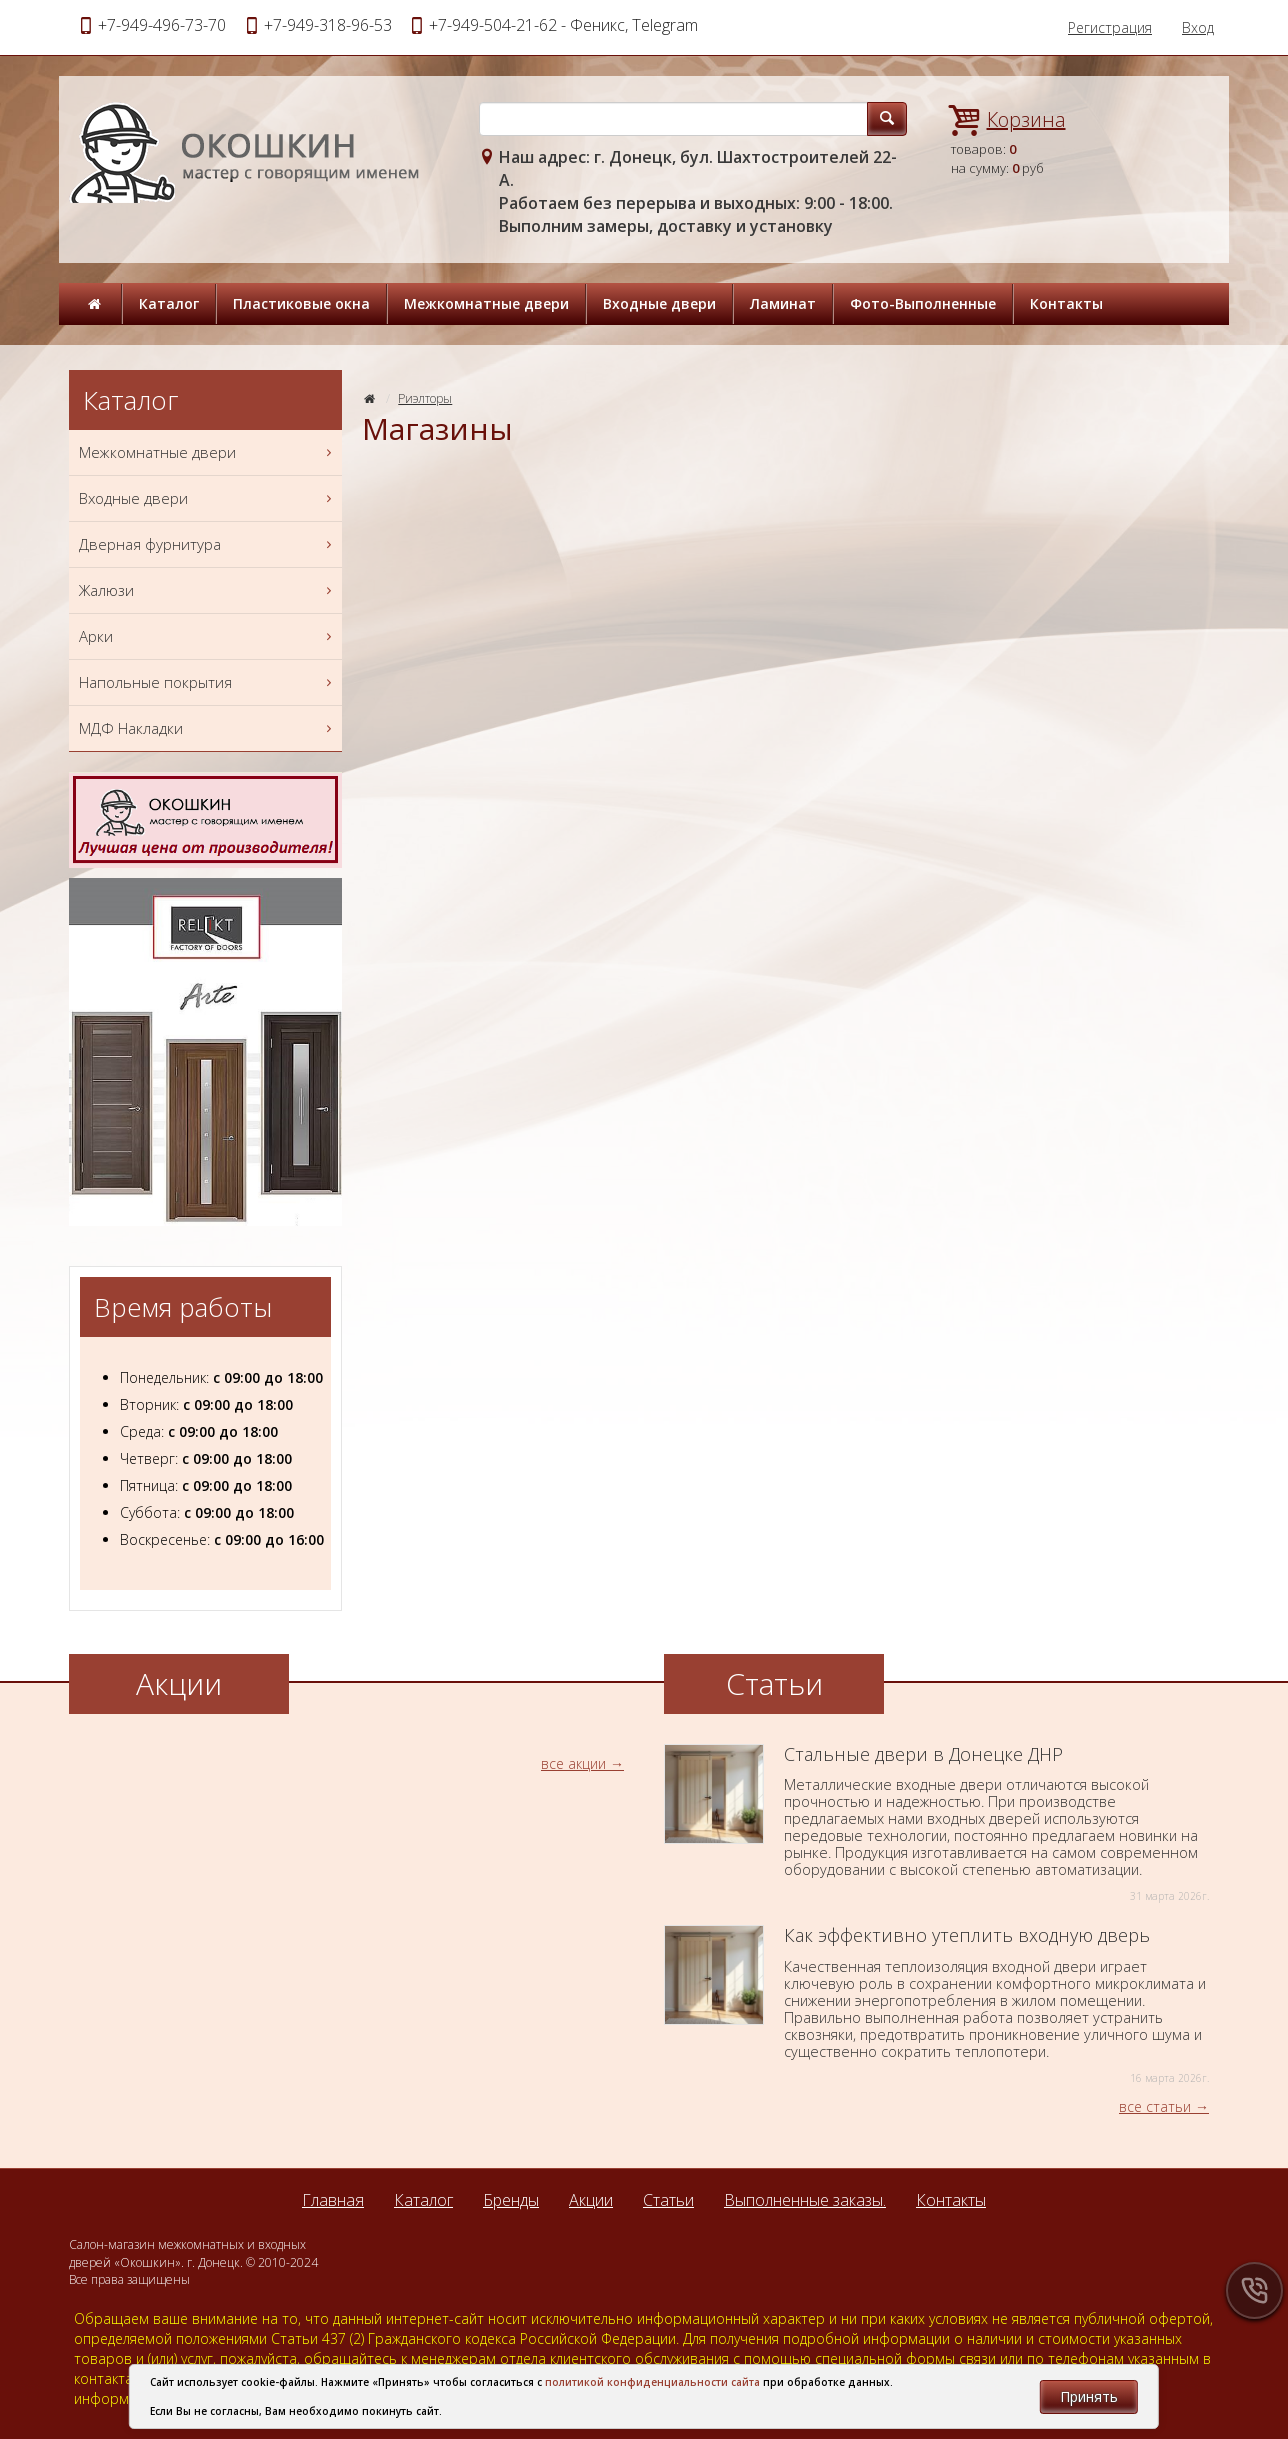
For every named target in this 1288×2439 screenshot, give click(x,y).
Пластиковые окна (301, 303)
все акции (573, 1763)
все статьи (1155, 2106)
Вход (1198, 27)
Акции (591, 2200)
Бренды (511, 2200)
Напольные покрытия (208, 682)
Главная (333, 2200)
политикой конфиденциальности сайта (652, 2382)
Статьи (668, 2200)
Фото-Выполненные (923, 303)
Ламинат (783, 303)
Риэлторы (425, 398)
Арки (208, 636)
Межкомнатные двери (486, 303)
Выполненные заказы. (805, 2200)
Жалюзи (208, 590)
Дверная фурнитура (208, 544)
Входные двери (659, 303)
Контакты (1066, 303)
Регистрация (1110, 27)
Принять (1089, 2396)
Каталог (169, 303)
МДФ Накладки (208, 728)
